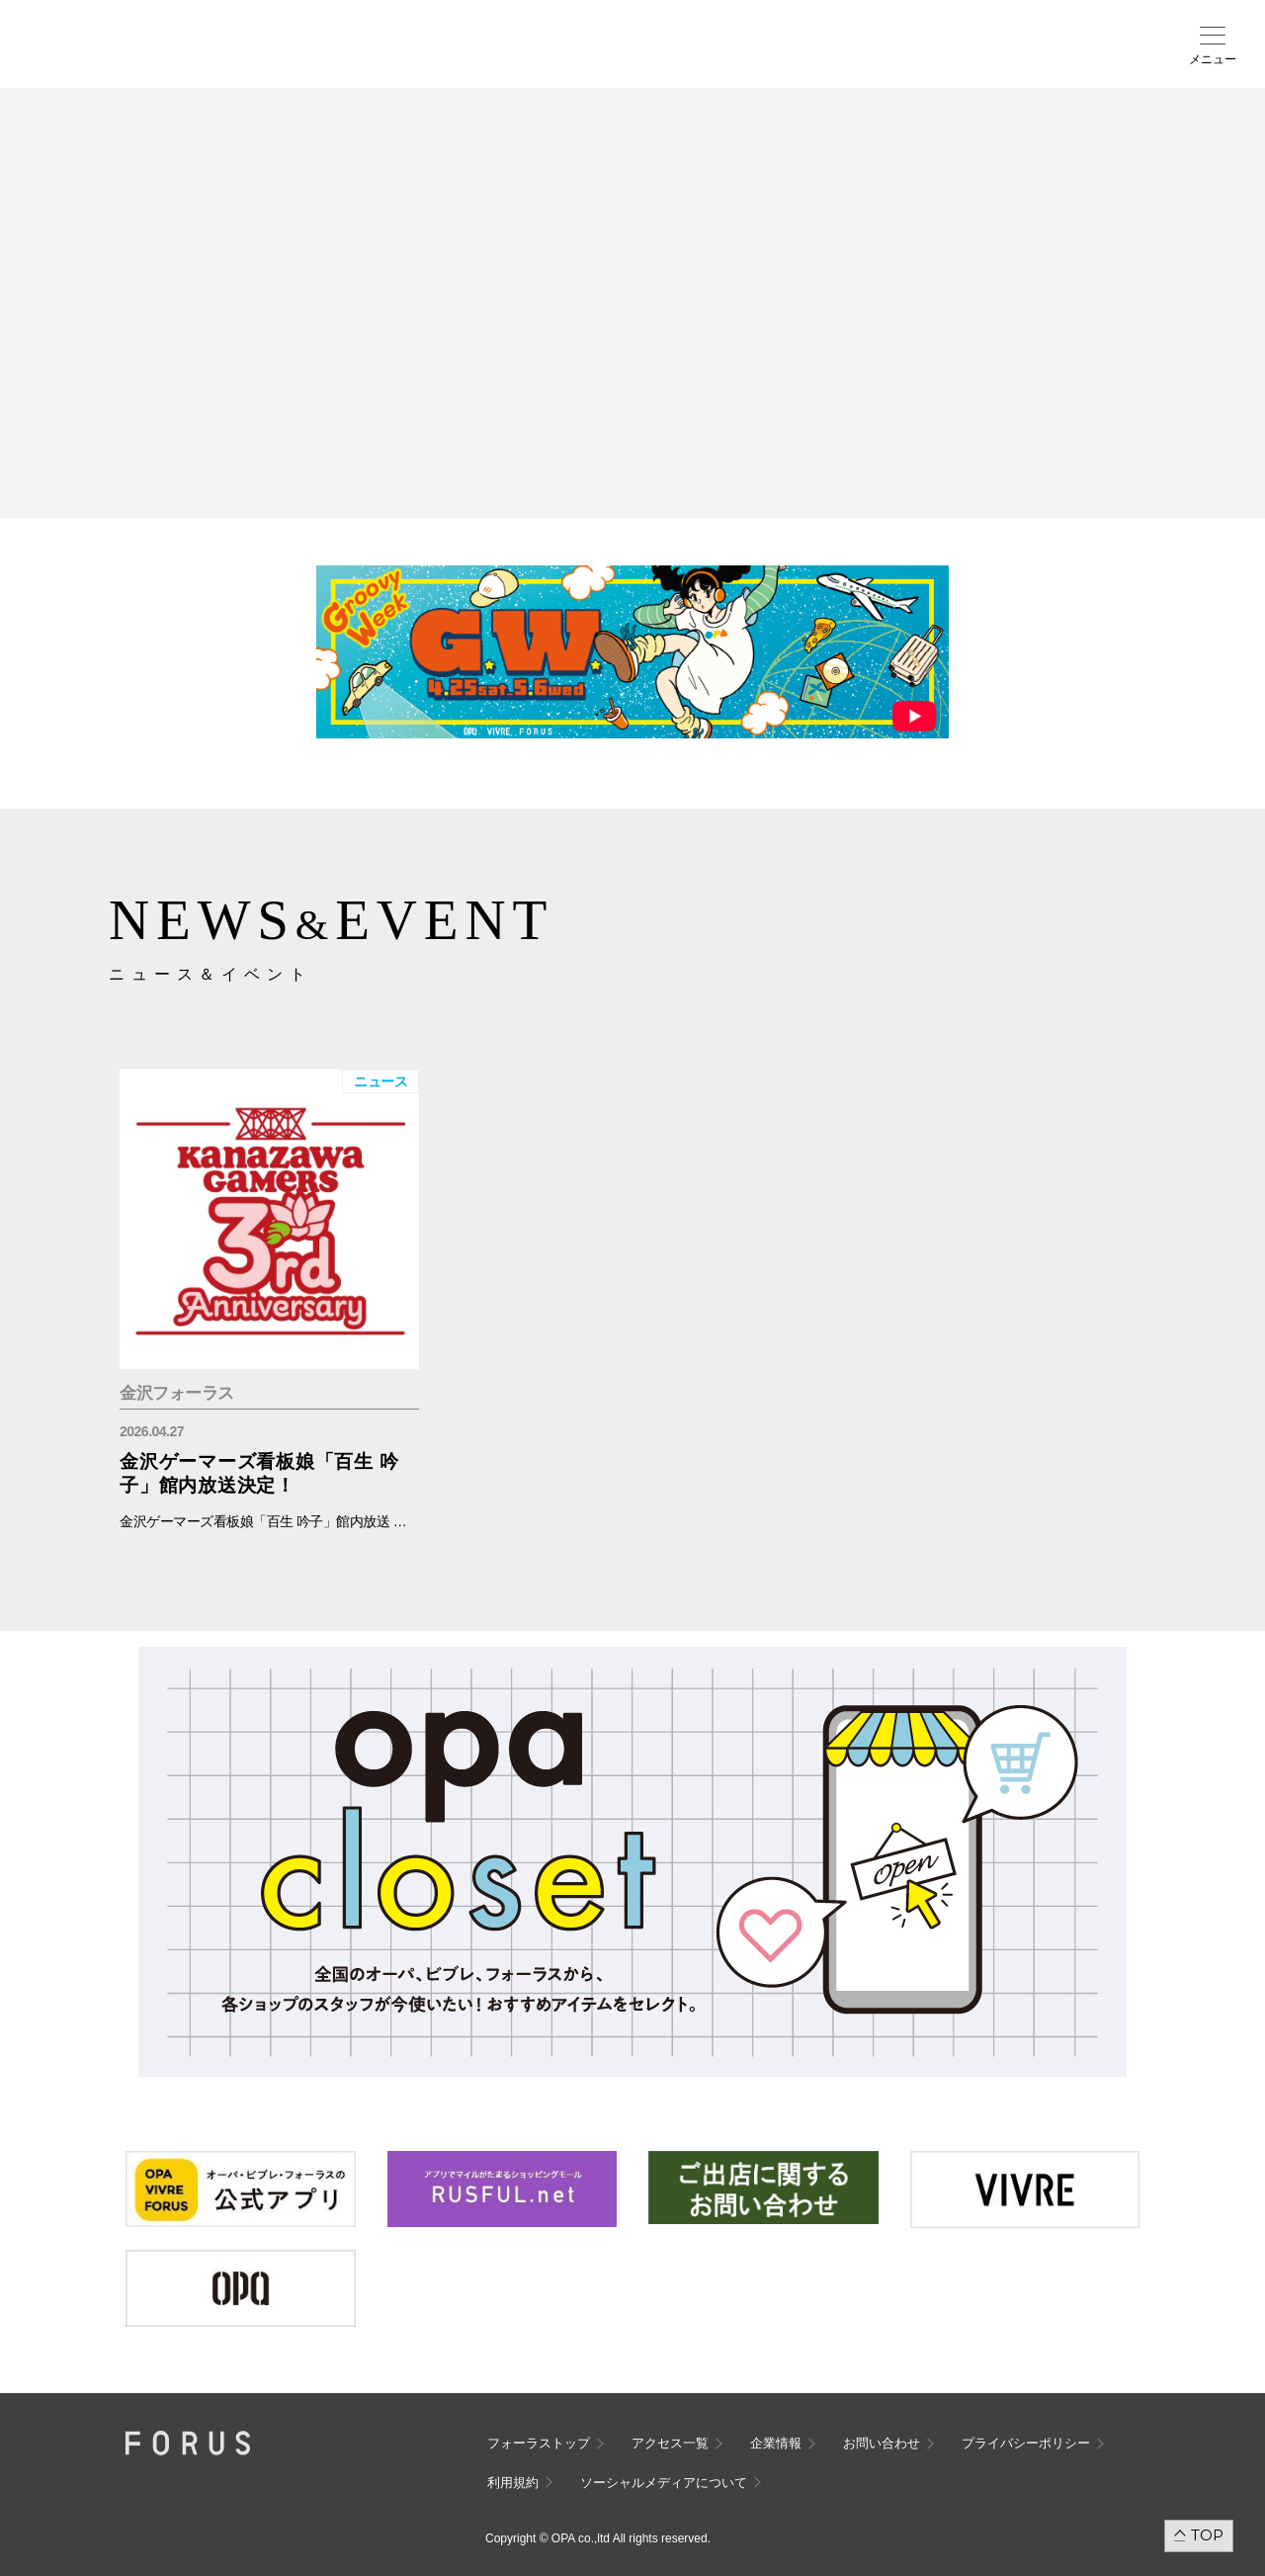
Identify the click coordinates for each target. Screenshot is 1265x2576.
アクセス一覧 (670, 2443)
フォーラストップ (538, 2443)
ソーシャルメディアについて (663, 2482)
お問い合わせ (881, 2443)
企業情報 (775, 2443)
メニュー (1212, 59)
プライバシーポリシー (1026, 2443)
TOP (1207, 2535)
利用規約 (513, 2482)
